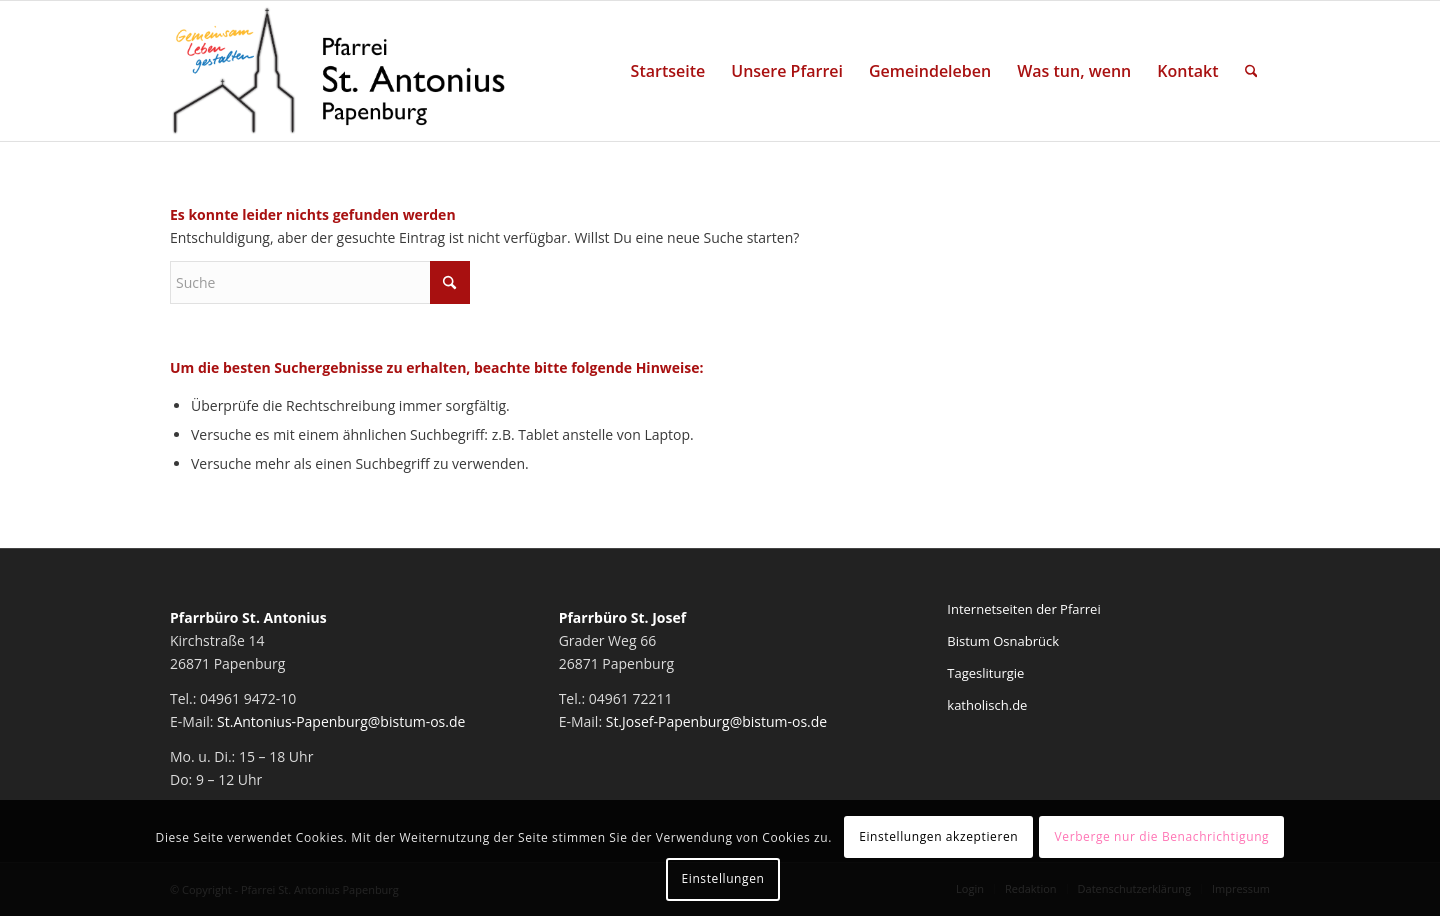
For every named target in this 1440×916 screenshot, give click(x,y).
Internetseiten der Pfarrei (1023, 609)
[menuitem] (668, 71)
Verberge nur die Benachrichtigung (1162, 836)
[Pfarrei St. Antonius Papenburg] (339, 71)
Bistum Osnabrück (1003, 641)
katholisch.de (987, 705)
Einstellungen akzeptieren (938, 836)
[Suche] (1251, 71)
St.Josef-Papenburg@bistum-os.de (717, 721)
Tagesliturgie (985, 673)
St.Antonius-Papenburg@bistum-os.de (341, 721)
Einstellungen (723, 878)
